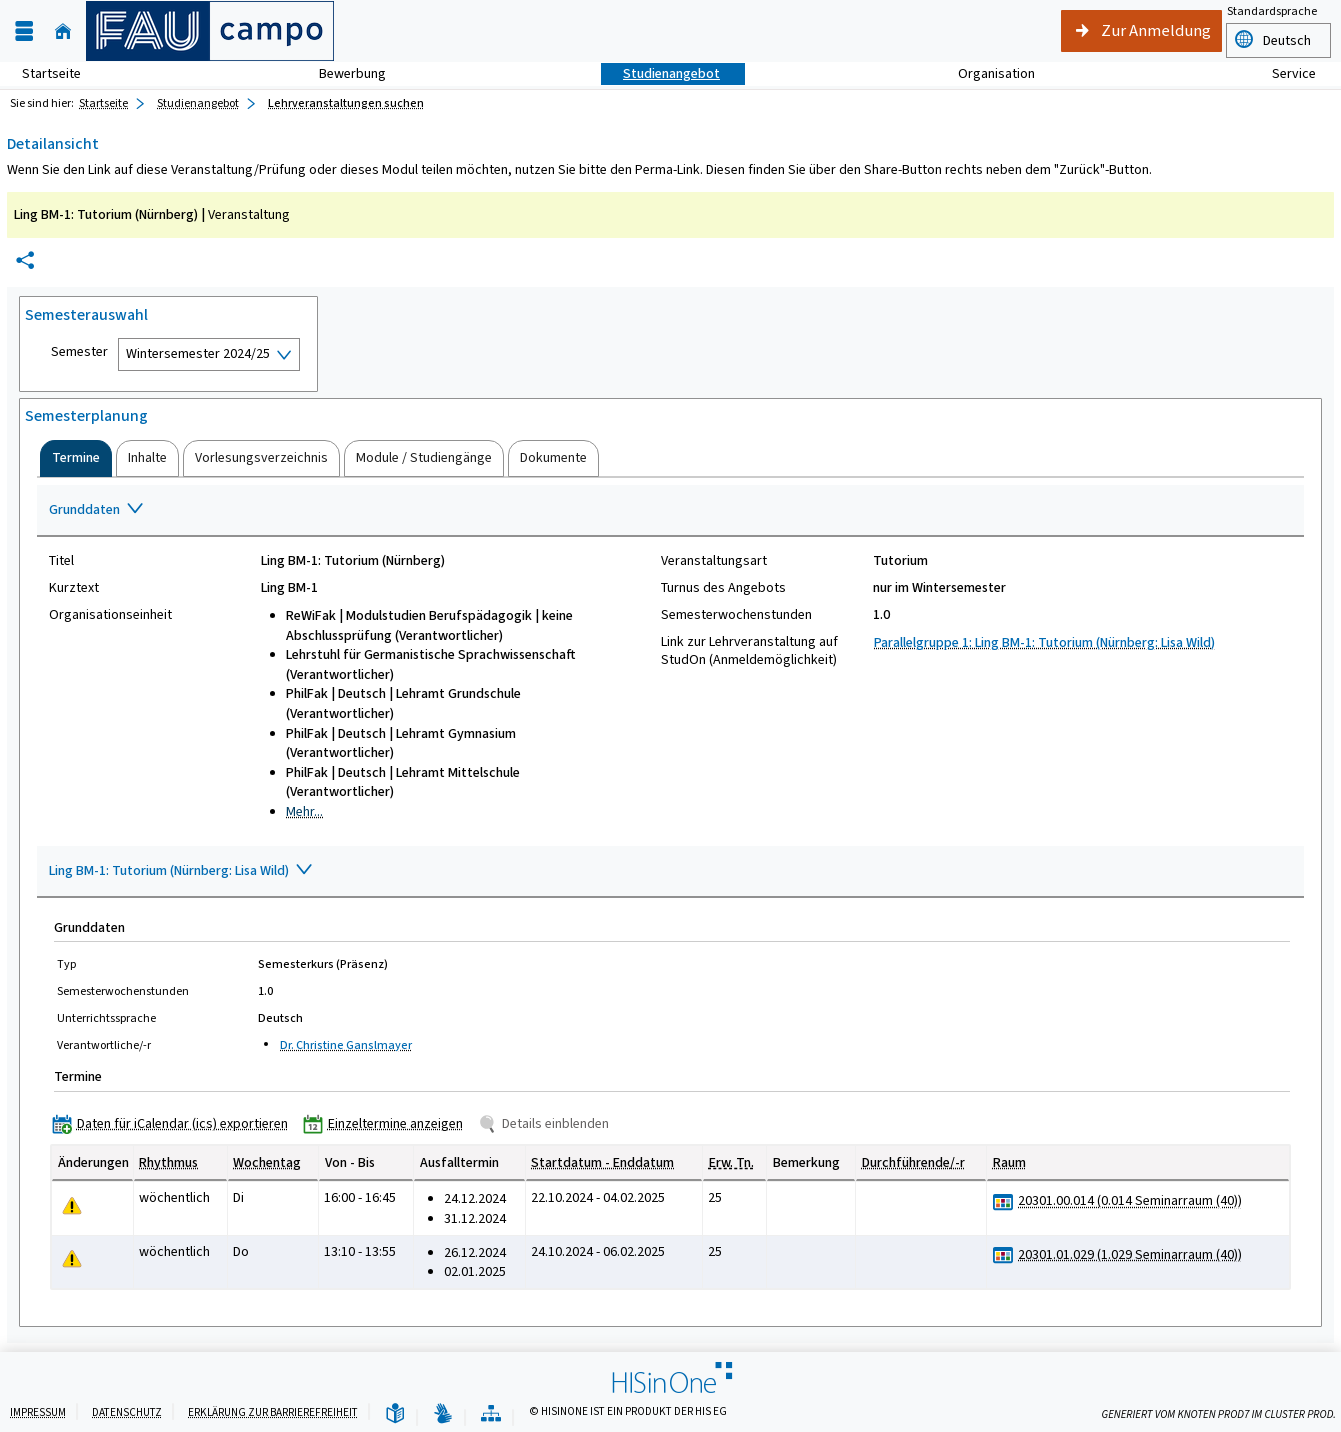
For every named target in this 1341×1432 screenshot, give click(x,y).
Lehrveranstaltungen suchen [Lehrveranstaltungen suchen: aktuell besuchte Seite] (346, 103)
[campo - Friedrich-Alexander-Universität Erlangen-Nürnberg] (210, 31)
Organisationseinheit (110, 615)
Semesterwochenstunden (736, 615)
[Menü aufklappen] (24, 31)
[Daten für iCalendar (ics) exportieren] (174, 1123)
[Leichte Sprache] (395, 1414)
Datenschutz (127, 1412)
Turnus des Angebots (723, 588)
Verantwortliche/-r (104, 1045)
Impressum (38, 1412)
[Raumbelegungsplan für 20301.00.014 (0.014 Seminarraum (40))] (1003, 1201)
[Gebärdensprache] (443, 1414)
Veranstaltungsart (714, 561)
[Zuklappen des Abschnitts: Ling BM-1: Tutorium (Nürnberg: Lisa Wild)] (670, 872)
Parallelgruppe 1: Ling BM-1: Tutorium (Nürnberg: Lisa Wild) (1044, 642)
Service (1283, 73)
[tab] (76, 458)
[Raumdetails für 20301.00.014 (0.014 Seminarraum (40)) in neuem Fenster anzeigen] (1130, 1201)
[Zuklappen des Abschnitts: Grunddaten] (670, 511)
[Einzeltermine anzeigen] (387, 1123)
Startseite (51, 73)
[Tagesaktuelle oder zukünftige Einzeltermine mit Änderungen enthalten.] (72, 1205)
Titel (61, 561)
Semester (79, 352)
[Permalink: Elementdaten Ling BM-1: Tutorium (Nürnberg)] (25, 260)
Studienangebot (660, 73)
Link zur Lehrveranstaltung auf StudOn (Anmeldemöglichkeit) (749, 651)
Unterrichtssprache (106, 1018)
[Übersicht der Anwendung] (491, 1414)
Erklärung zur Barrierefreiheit (273, 1412)
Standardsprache (1272, 11)
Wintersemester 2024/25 (198, 353)
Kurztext (74, 588)
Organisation (985, 73)
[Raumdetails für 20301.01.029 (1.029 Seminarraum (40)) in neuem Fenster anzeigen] (1130, 1255)
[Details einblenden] (547, 1123)
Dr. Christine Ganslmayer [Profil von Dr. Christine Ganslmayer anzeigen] (346, 1045)
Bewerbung (341, 73)
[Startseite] (63, 31)
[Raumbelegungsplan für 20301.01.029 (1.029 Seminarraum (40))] (1003, 1255)
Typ (66, 964)
